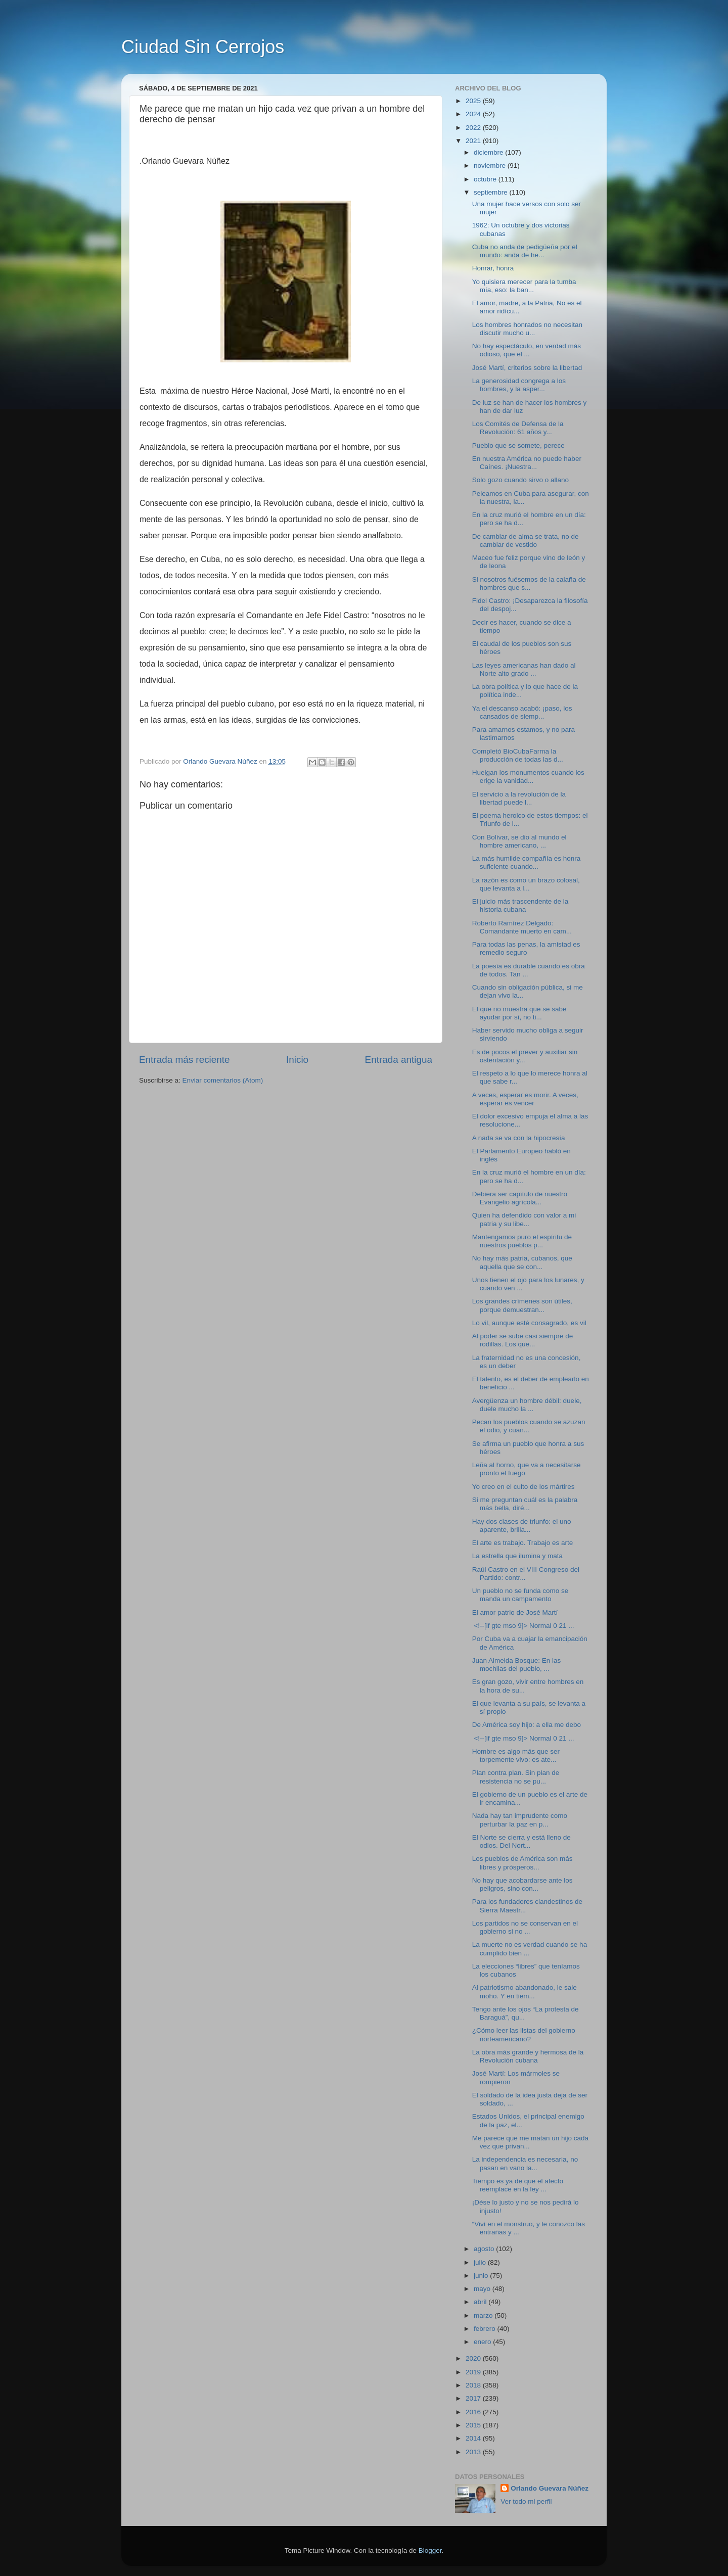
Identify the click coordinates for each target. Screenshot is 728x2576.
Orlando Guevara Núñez (549, 2488)
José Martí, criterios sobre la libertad (527, 367)
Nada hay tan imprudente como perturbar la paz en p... (519, 1820)
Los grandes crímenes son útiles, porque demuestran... (522, 1305)
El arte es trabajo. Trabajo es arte (522, 1543)
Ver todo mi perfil (526, 2501)
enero (483, 2342)
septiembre (492, 192)
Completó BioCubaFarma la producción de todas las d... (517, 755)
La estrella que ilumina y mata (517, 1556)
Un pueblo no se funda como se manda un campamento (520, 1595)
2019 (474, 2372)
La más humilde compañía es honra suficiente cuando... (526, 862)
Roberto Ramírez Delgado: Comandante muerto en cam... (522, 927)
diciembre (489, 152)
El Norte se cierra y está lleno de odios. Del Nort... (521, 1841)
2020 (474, 2358)
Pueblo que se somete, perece (518, 445)
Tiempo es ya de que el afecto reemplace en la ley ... (517, 2185)
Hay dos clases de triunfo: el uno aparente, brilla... (521, 1525)
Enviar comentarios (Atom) (223, 1080)
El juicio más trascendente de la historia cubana (520, 905)
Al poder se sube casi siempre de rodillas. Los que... (522, 1340)
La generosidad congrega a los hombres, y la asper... (519, 385)
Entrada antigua (398, 1059)
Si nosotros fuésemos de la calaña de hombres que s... (529, 583)
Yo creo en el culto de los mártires (523, 1486)
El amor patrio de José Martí (515, 1612)
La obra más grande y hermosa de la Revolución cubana (528, 2056)
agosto (485, 2249)
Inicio (297, 1059)
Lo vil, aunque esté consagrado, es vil (529, 1323)
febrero (485, 2328)
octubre (486, 179)
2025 (474, 101)
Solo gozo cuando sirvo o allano (520, 480)
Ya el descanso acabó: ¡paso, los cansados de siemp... (522, 712)
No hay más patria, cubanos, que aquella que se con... (522, 1262)
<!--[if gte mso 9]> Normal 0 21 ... (523, 1625)
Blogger (430, 2550)
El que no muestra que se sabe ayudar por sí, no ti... (519, 1013)
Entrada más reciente (184, 1059)
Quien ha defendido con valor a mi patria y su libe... (524, 1219)
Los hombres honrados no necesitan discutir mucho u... (527, 329)
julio (481, 2262)
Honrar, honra (493, 268)
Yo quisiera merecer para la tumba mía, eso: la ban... (524, 286)
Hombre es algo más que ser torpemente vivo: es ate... (516, 1755)
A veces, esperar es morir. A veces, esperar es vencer (525, 1099)
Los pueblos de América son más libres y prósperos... (522, 1862)
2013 (474, 2452)
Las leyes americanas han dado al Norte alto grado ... (524, 669)
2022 (474, 127)
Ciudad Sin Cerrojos (202, 46)
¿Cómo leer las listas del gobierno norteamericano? (523, 2034)
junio (482, 2275)
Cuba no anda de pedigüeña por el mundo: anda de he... (524, 251)
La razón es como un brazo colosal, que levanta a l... (526, 884)
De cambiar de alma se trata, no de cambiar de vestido (525, 540)
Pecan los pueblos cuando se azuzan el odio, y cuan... (528, 1426)
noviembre (491, 165)
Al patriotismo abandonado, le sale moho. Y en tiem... (524, 1991)
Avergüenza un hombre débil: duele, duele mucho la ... (527, 1405)
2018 (474, 2385)
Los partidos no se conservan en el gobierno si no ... (525, 1927)
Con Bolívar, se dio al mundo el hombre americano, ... (519, 841)
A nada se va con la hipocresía (518, 1138)
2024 (474, 114)
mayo (483, 2288)
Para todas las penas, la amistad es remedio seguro (526, 948)
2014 (474, 2438)
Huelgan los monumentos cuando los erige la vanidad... (528, 776)
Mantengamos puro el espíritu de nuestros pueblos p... (522, 1241)
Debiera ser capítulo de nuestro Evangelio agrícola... (519, 1198)
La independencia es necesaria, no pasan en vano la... (525, 2163)
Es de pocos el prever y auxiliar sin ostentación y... (525, 1056)
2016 (474, 2412)
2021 (474, 141)
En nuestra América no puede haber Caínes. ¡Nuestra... (526, 463)
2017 (474, 2398)
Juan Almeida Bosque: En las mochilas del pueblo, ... (516, 1664)
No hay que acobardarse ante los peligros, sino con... (522, 1884)
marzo (484, 2315)
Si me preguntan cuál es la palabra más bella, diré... (525, 1504)
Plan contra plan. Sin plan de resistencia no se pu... (516, 1777)
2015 (474, 2425)
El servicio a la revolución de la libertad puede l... (519, 798)
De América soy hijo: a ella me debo (526, 1724)
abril (481, 2302)
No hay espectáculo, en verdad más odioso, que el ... (526, 350)
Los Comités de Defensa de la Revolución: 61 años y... (518, 428)
